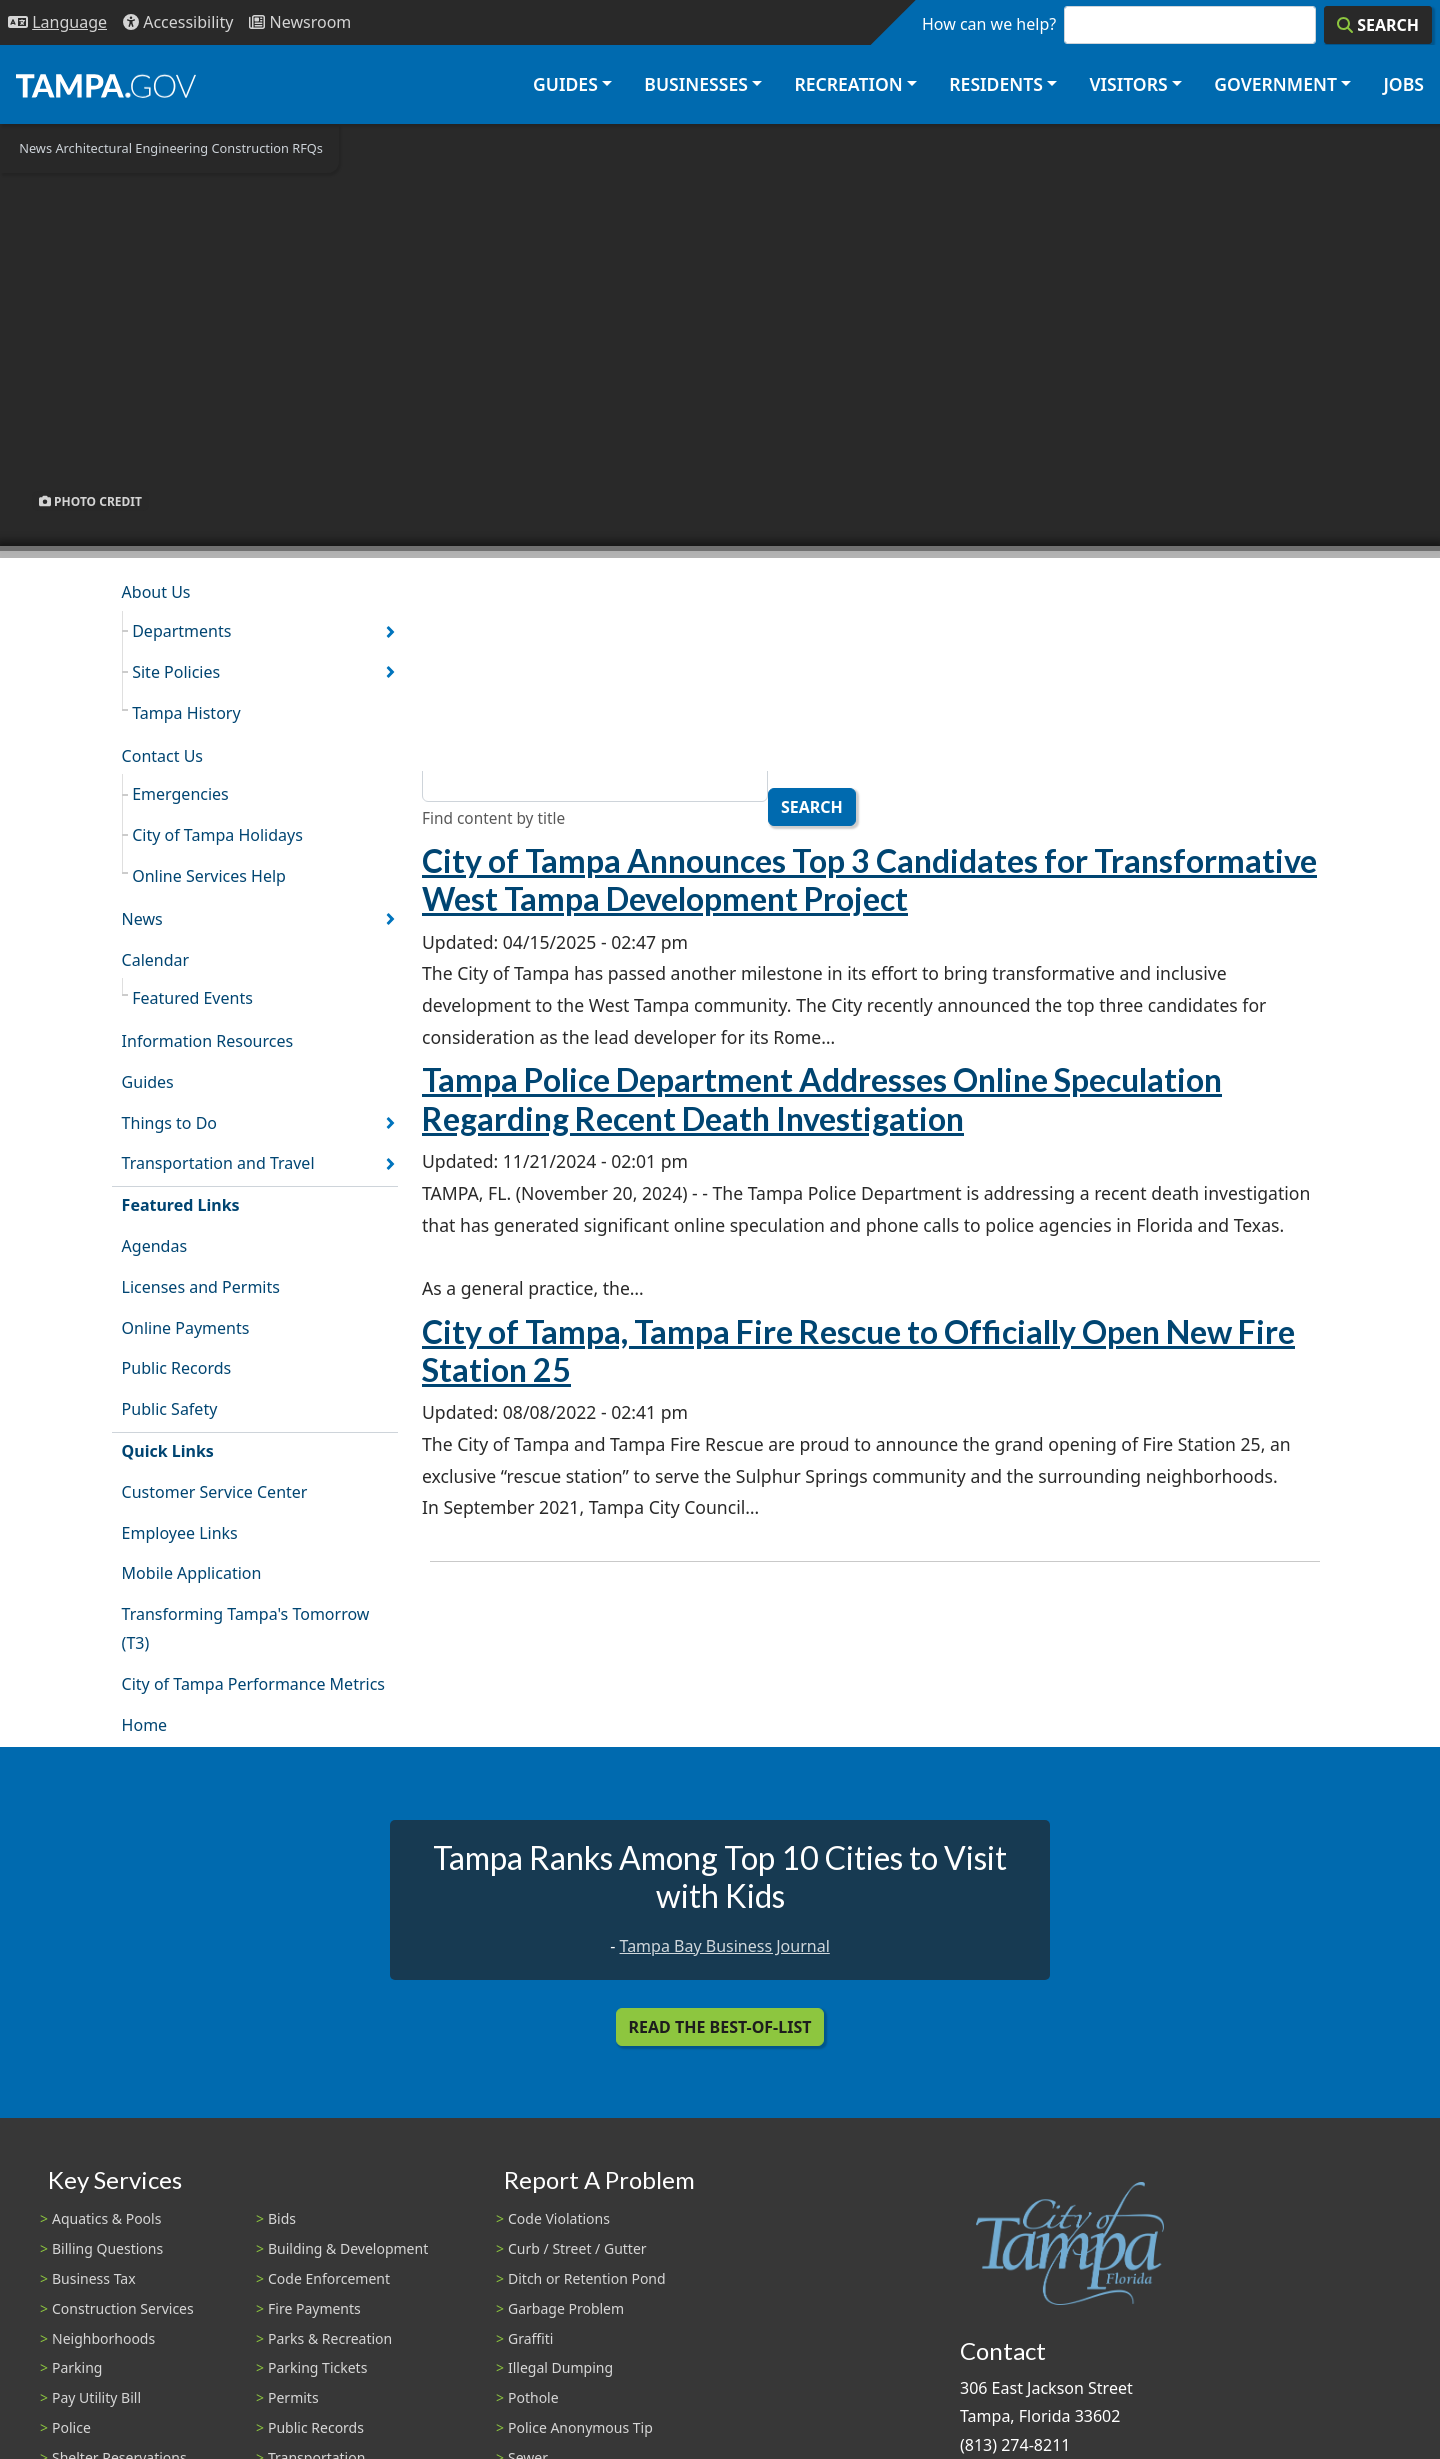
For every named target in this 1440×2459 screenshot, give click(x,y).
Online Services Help (209, 876)
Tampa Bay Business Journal (725, 1946)
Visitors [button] (1128, 84)
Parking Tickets (317, 2367)
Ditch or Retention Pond (587, 2278)
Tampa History (186, 713)
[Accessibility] (178, 22)
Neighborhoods (103, 2338)
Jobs (1403, 84)
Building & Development (348, 2248)
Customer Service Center (215, 1492)
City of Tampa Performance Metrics (253, 1684)
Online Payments (186, 1328)
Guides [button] (565, 84)
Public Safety (170, 1409)
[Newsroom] (300, 22)
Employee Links (180, 1533)
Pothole (533, 2397)
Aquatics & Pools (106, 2218)
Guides (148, 1082)
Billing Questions (107, 2248)
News (142, 919)
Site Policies (176, 672)
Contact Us (162, 756)
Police (71, 2427)
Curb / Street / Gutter (577, 2248)
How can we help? (989, 24)
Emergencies (180, 794)
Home (145, 1725)
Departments (181, 631)
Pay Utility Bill (96, 2397)
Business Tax (94, 2278)
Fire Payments (314, 2308)
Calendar (156, 960)
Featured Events (192, 998)
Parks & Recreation (330, 2338)
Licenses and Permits (201, 1287)
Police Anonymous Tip (580, 2427)
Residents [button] (996, 84)
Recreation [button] (848, 84)
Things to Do (169, 1123)
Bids (282, 2218)
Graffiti (530, 2338)
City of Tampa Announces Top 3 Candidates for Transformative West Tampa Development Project (869, 879)
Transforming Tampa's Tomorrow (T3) (246, 1628)
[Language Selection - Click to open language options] (57, 22)
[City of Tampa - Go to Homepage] (106, 85)
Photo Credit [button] (90, 500)
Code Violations (559, 2218)
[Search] (1378, 25)
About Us (156, 592)
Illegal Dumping (560, 2367)
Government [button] (1275, 84)
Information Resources (208, 1041)
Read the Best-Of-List (720, 2027)
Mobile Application (192, 1573)
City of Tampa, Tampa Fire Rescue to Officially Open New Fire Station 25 (858, 1350)
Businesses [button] (696, 84)
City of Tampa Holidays (217, 835)
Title (439, 748)
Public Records (177, 1368)
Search (812, 807)
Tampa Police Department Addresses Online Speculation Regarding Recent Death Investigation (822, 1098)
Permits (293, 2397)
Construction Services (123, 2308)
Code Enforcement (329, 2278)
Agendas (154, 1246)
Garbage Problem (566, 2308)
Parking (77, 2367)
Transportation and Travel (218, 1163)
